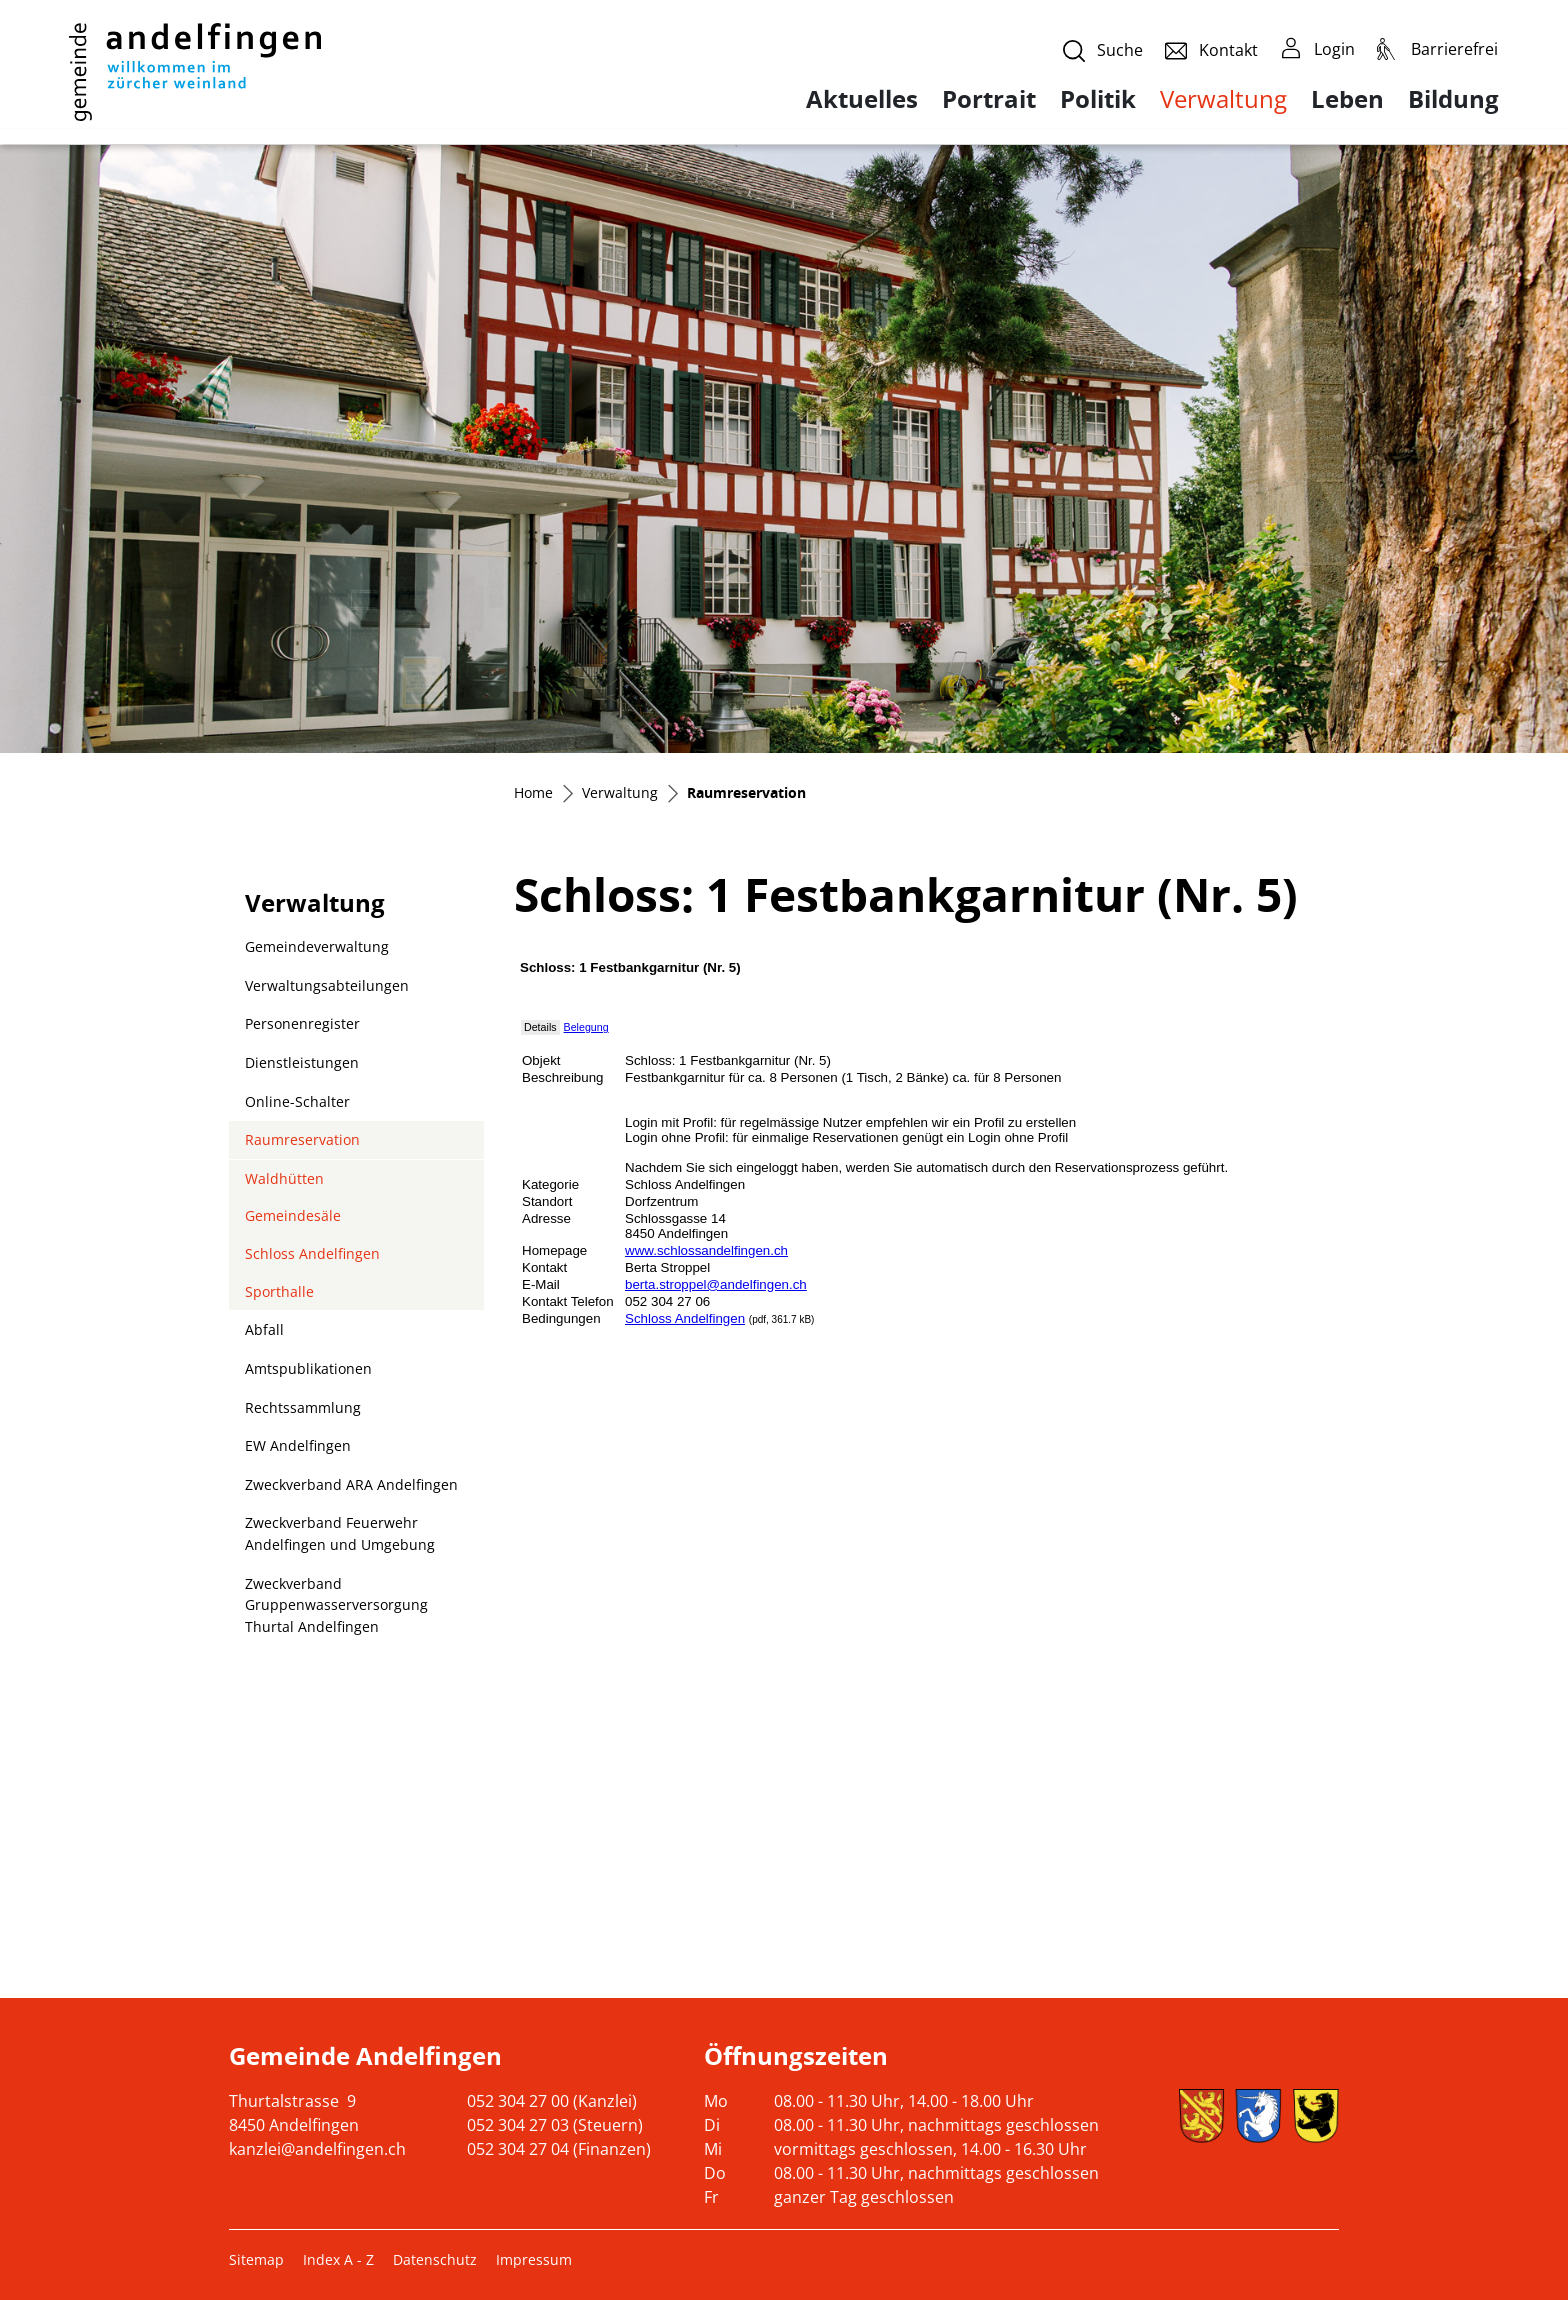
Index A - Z (338, 2259)
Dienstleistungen (302, 1062)
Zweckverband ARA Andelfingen (351, 1484)
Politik (1098, 99)
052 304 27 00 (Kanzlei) (552, 2101)
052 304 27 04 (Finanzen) (559, 2149)
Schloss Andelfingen (312, 1253)
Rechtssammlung (303, 1407)
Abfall (264, 1329)
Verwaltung (1223, 98)
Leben (1347, 99)
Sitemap (256, 2259)
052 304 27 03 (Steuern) (555, 2125)
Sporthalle (279, 1291)
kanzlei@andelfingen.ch (317, 2149)
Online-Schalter (297, 1101)
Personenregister (302, 1023)
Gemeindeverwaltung (317, 946)
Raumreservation (302, 1144)
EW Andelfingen (298, 1445)
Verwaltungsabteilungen (327, 985)
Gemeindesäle (293, 1215)
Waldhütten (284, 1178)
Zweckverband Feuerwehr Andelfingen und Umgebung (340, 1533)
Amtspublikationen (308, 1368)
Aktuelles (862, 99)
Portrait (989, 99)
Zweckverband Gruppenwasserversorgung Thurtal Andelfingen (336, 1605)
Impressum (534, 2259)
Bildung (1453, 99)
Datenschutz (435, 2259)
